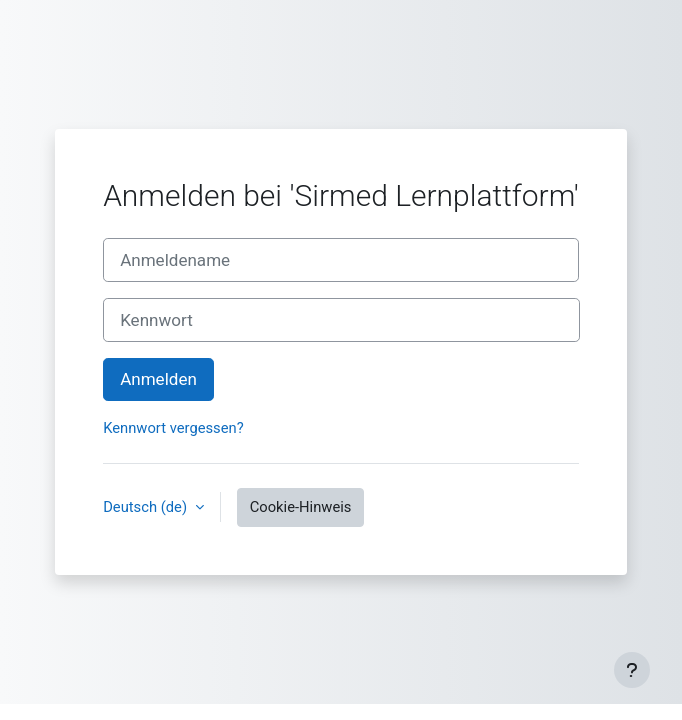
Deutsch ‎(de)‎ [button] (147, 507)
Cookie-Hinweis (301, 507)
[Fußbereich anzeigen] (632, 670)
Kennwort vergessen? (173, 428)
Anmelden (158, 379)
